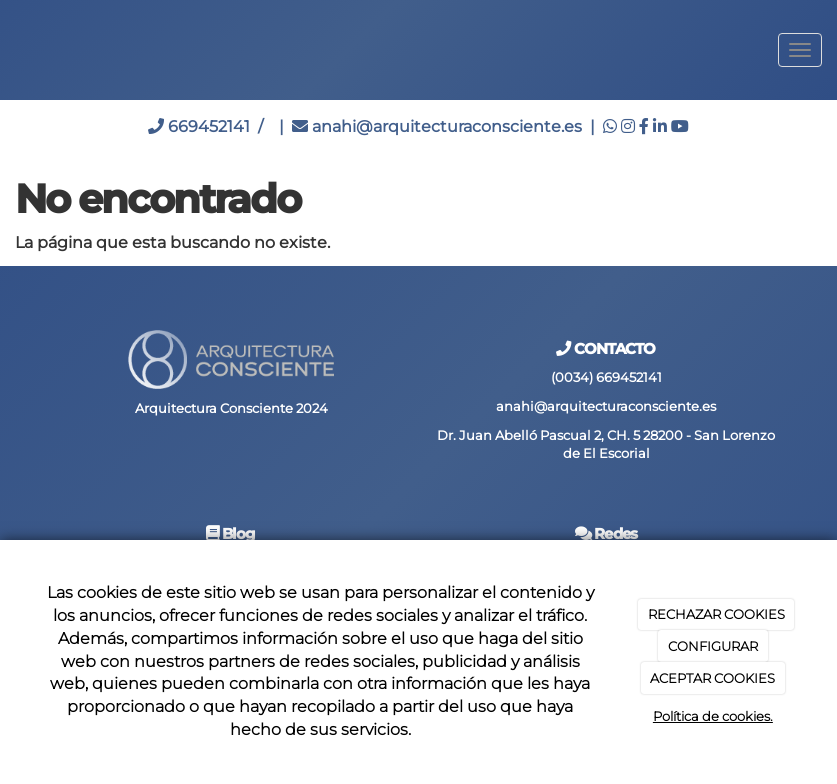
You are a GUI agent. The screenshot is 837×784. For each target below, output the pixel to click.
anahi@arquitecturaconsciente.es (437, 126)
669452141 (199, 126)
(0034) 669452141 (606, 377)
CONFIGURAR (713, 646)
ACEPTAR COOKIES (712, 678)
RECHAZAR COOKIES (716, 614)
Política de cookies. (713, 716)
